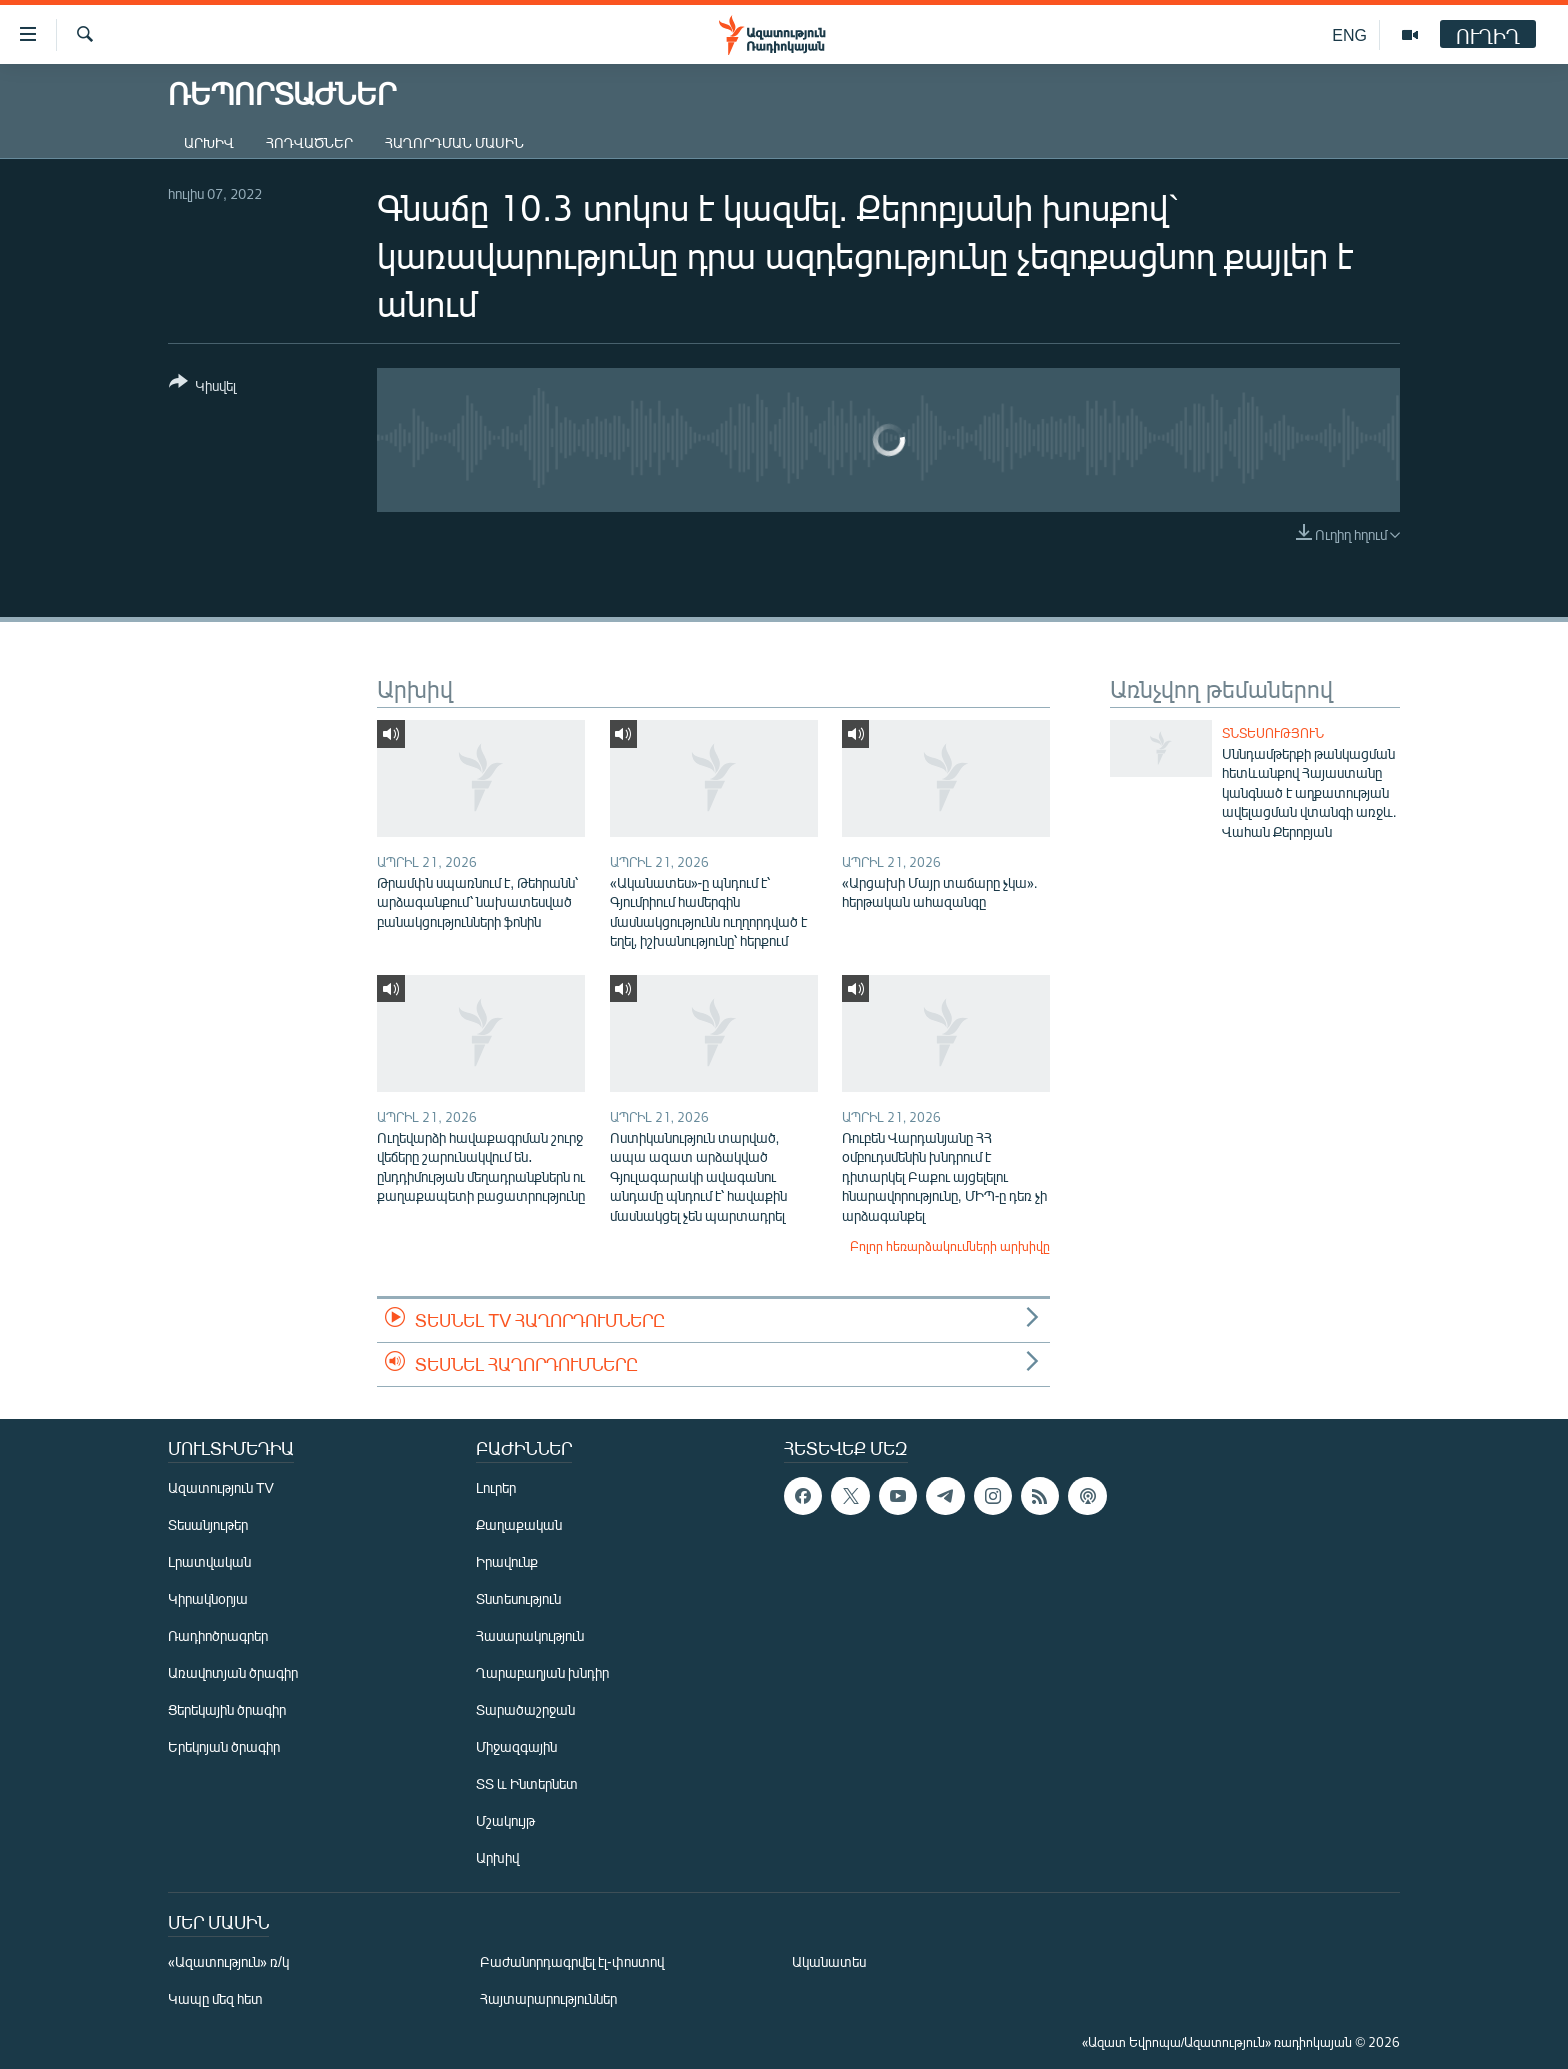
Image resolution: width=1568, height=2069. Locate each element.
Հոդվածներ (309, 142)
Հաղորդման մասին (454, 142)
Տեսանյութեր (208, 1524)
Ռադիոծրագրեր (218, 1635)
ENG (1349, 34)
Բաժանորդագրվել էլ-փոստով (572, 1961)
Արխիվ (209, 142)
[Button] (202, 387)
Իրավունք (507, 1561)
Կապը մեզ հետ (215, 1998)
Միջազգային (516, 1746)
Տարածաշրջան (525, 1709)
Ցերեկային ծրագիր (227, 1709)
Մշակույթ (505, 1820)
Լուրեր (496, 1487)
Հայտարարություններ (548, 1998)
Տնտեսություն (1273, 733)
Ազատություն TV (221, 1487)
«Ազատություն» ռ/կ (228, 1961)
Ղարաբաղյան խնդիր (542, 1672)
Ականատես (829, 1961)
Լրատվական (209, 1561)
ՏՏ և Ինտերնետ (527, 1783)
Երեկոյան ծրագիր (224, 1746)
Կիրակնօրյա (208, 1598)
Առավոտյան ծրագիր (233, 1672)
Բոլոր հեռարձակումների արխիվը (950, 1246)
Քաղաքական (519, 1524)
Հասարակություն (530, 1635)
